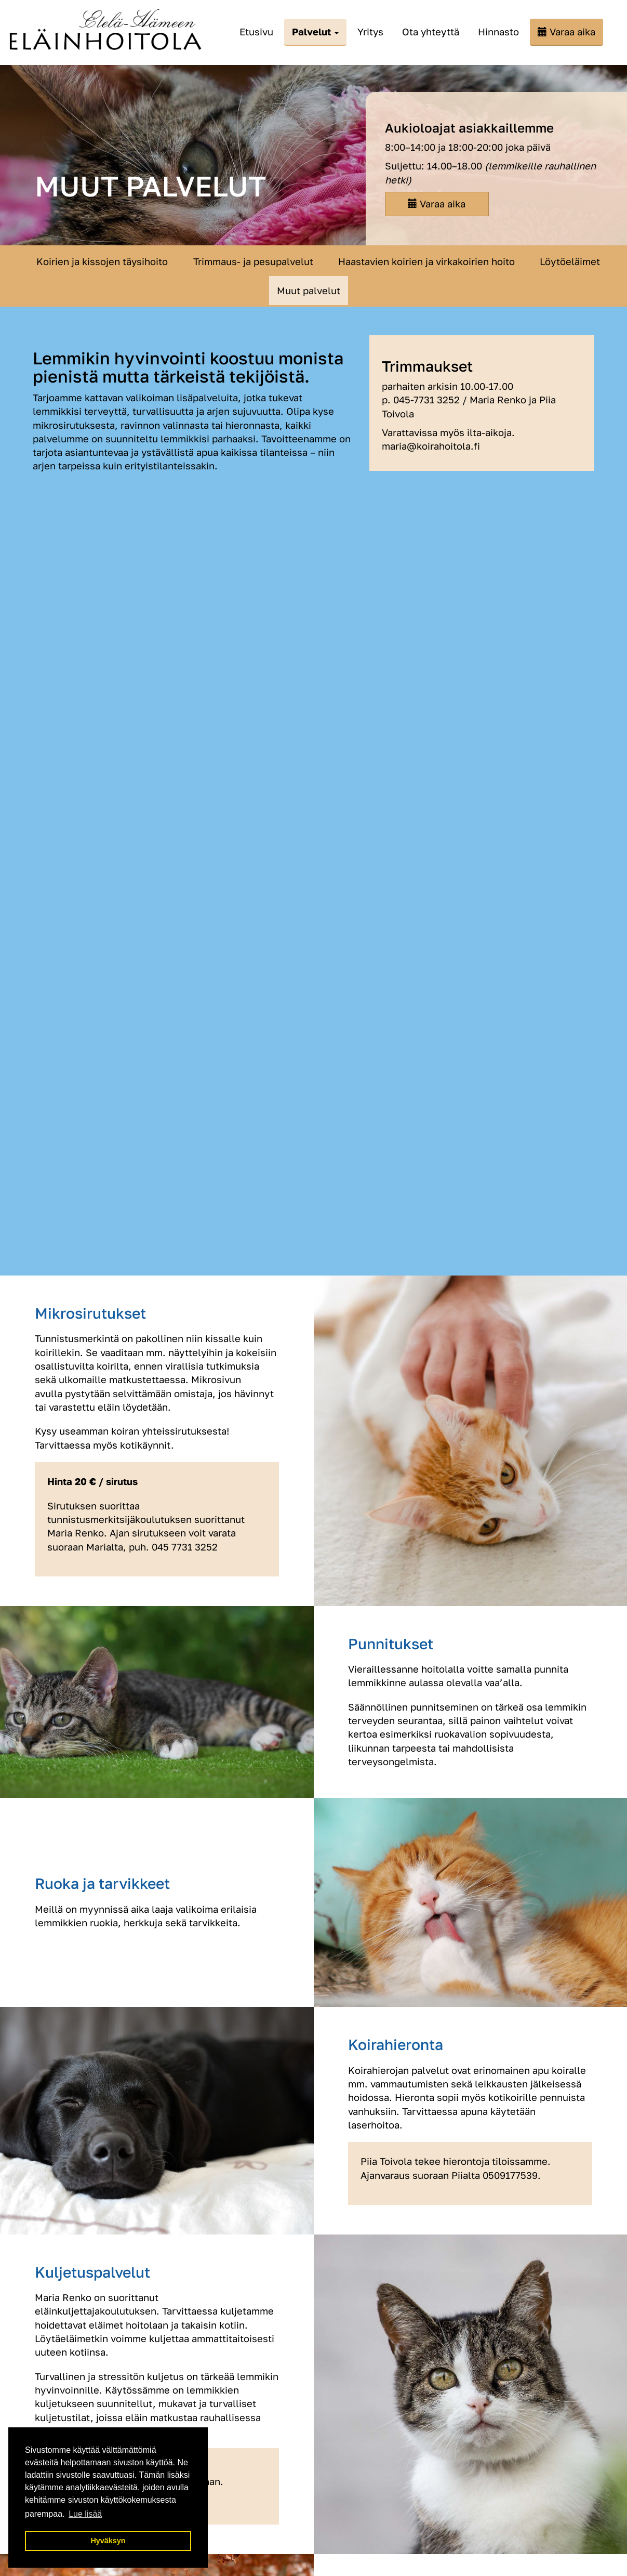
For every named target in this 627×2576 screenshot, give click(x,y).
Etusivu (256, 31)
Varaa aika (572, 31)
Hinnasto (498, 31)
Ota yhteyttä (430, 31)
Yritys (370, 31)
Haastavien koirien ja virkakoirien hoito (426, 261)
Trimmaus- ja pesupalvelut (253, 261)
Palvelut (315, 31)
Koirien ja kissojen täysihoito (102, 261)
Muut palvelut (308, 290)
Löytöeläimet (570, 261)
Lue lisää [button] (85, 2513)
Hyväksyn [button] (107, 2540)
